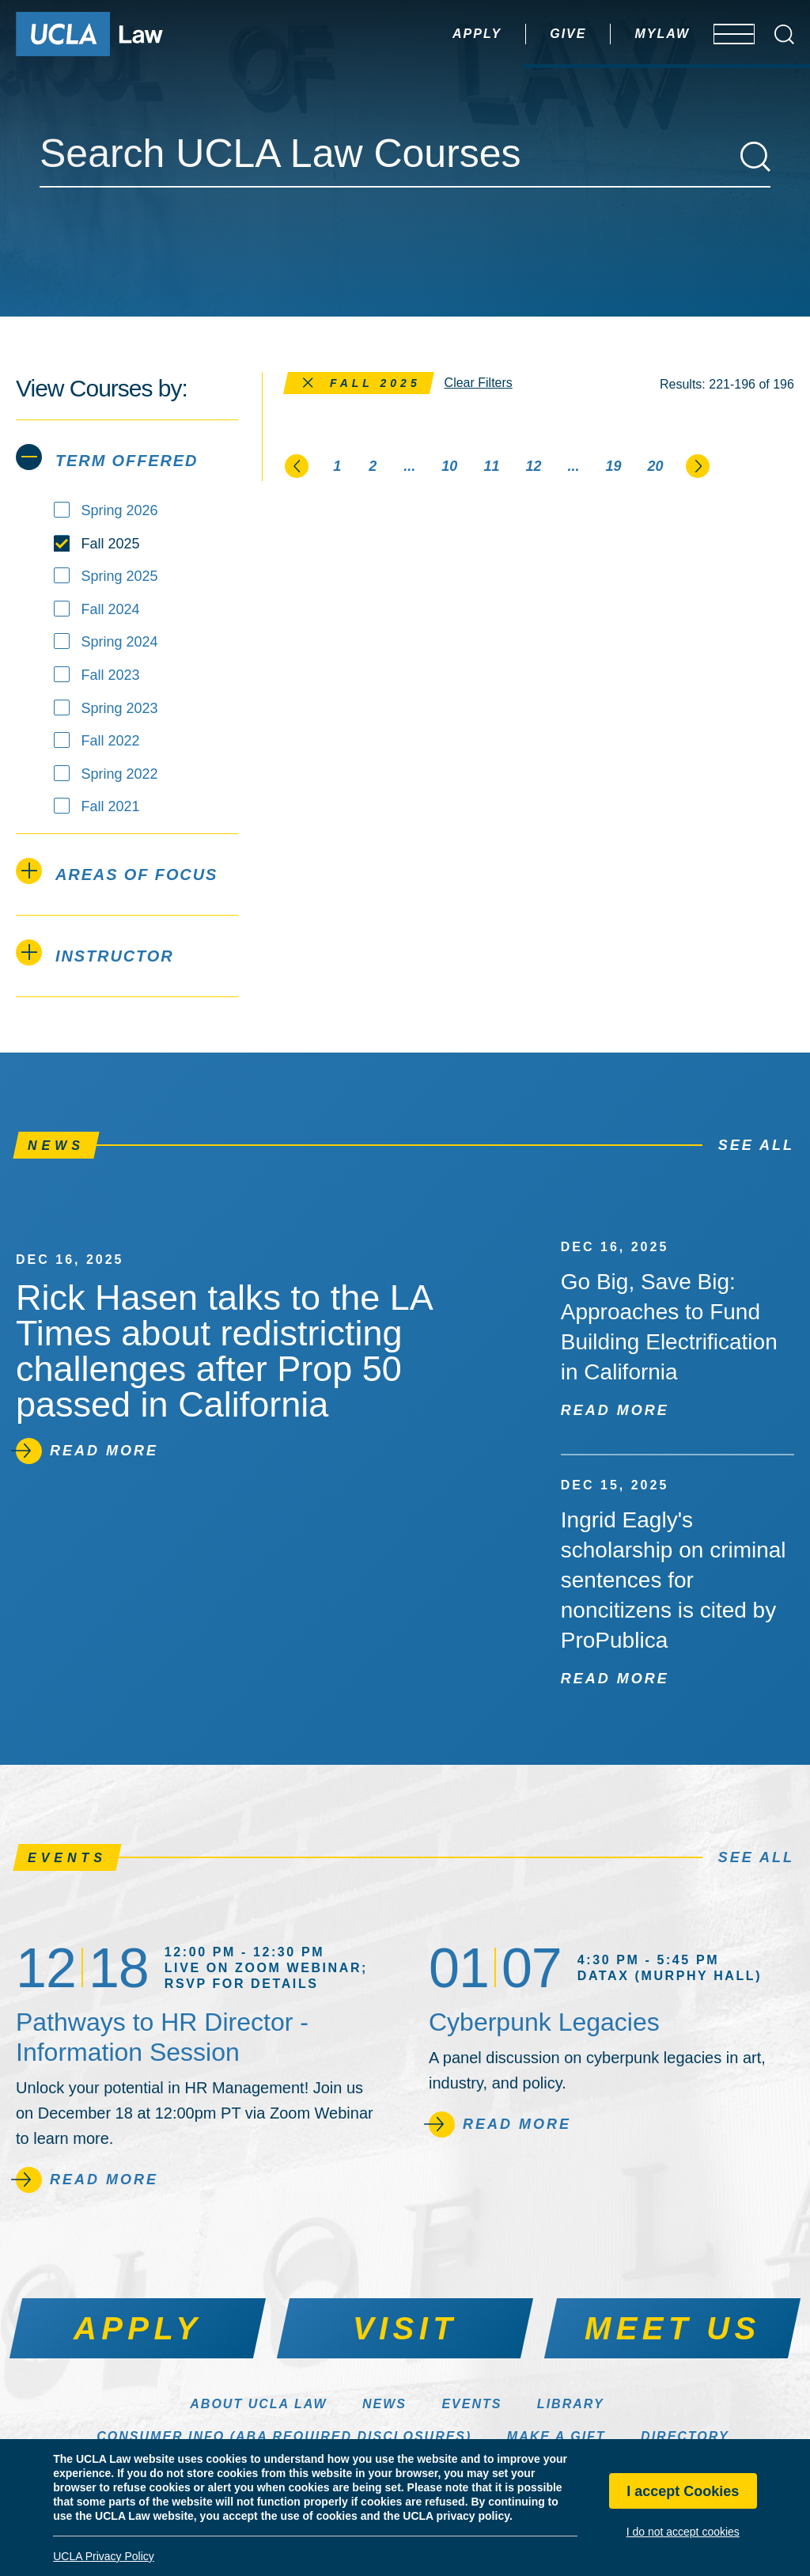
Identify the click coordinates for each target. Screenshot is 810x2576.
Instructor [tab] (95, 952)
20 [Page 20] (656, 466)
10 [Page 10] (449, 466)
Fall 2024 (110, 609)
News (384, 2404)
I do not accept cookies (683, 2531)
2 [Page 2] (373, 466)
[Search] (755, 157)
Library (570, 2404)
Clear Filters (479, 382)
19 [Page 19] (613, 466)
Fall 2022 (110, 741)
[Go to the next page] (698, 465)
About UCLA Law (258, 2404)
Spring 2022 (119, 774)
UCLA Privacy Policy (103, 2556)
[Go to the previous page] (297, 465)
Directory (685, 2436)
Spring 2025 (119, 576)
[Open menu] (723, 34)
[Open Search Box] (784, 34)
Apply (429, 33)
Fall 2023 (110, 675)
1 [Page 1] (337, 466)
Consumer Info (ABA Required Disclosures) (284, 2436)
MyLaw (614, 33)
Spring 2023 (119, 708)
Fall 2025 (110, 544)
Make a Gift (556, 2436)
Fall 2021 (110, 806)
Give (520, 33)
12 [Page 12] (533, 466)
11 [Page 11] (491, 466)
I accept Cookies (682, 2491)
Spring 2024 (119, 642)
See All (756, 1145)
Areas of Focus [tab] (117, 871)
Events (471, 2404)
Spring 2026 (119, 510)
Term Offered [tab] (107, 457)
